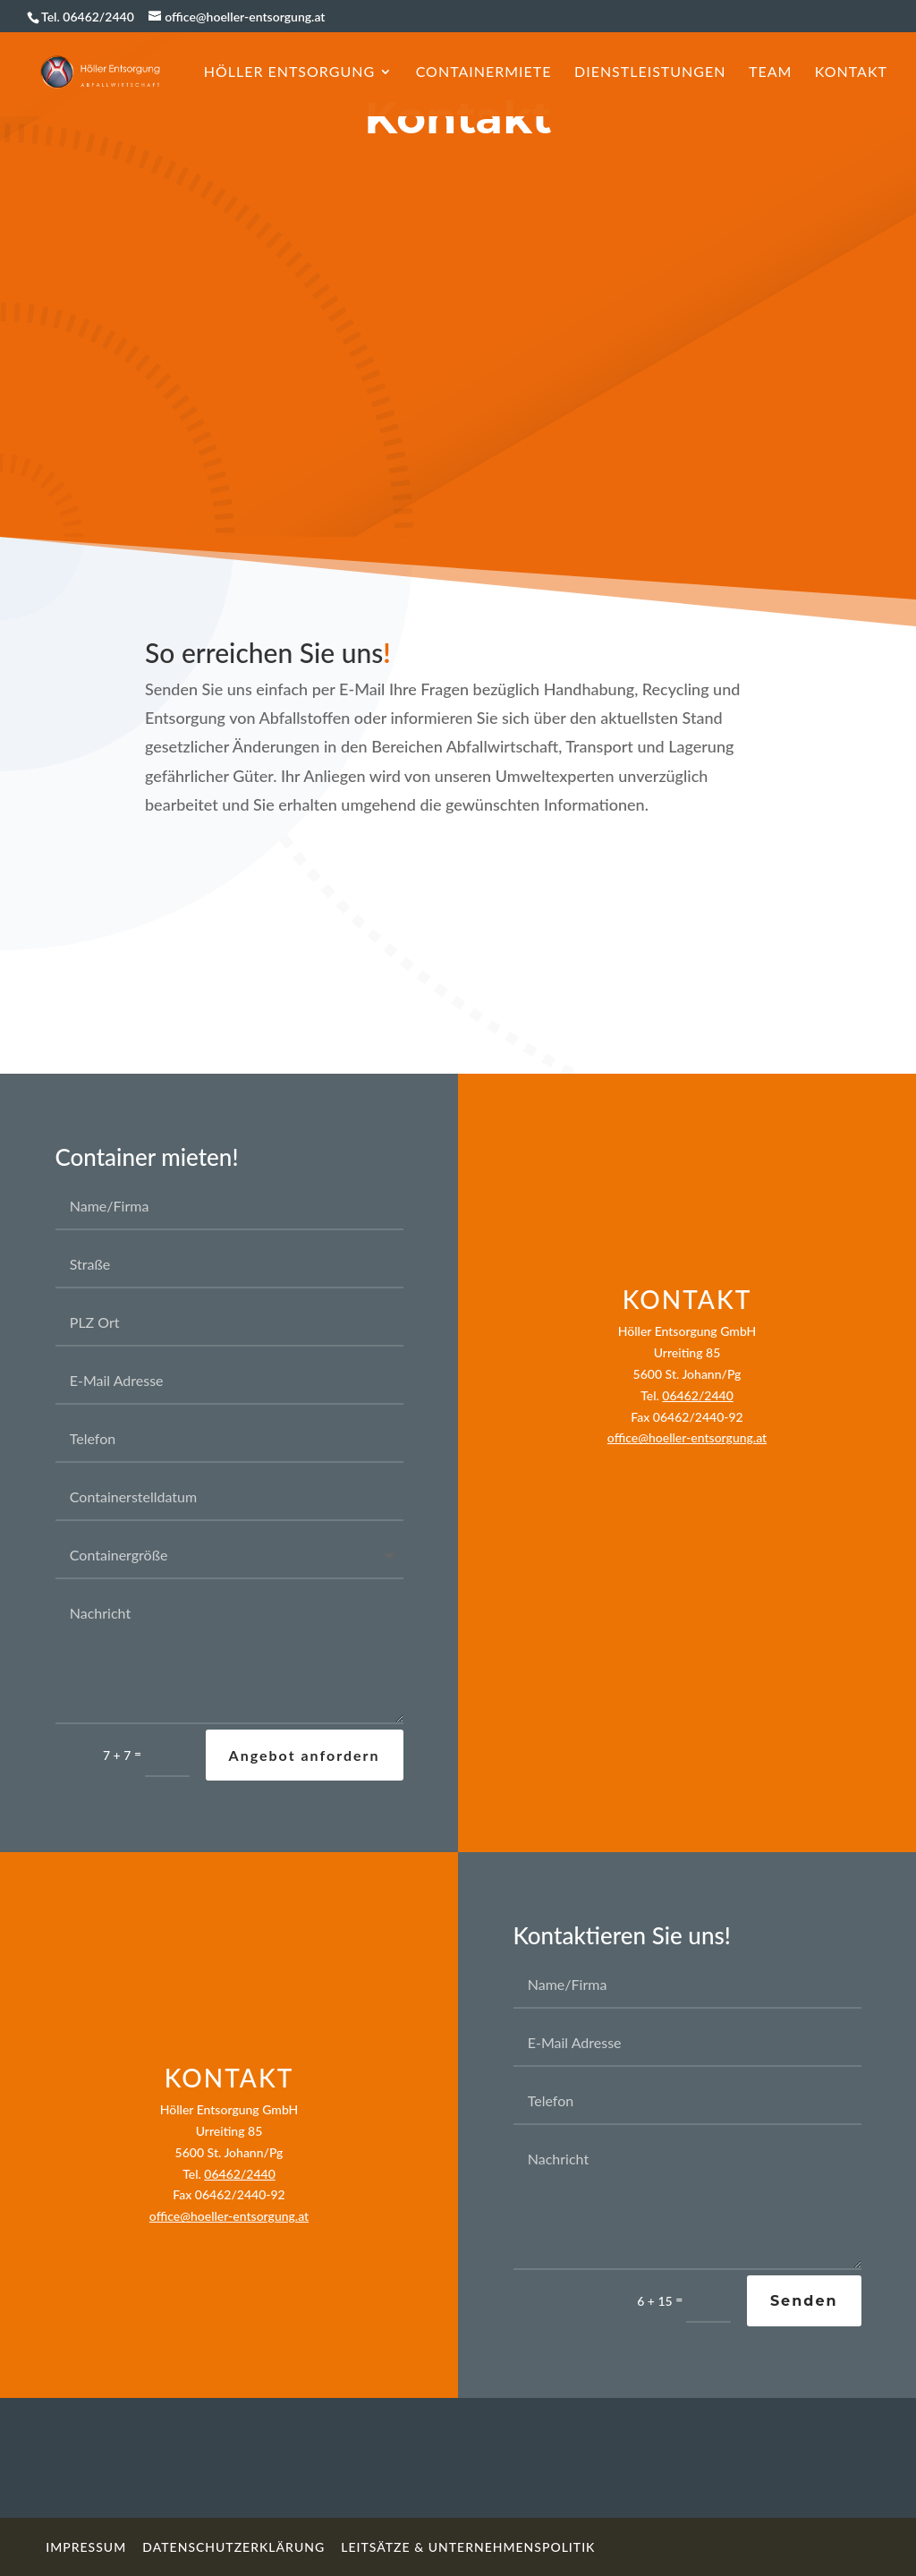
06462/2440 (697, 1395)
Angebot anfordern (304, 1755)
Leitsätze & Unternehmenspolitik (468, 2547)
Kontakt (851, 72)
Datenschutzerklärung (233, 2547)
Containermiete (484, 72)
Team (770, 72)
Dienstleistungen (649, 72)
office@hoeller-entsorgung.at (687, 1437)
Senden (804, 2300)
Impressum (86, 2547)
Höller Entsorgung (289, 72)
